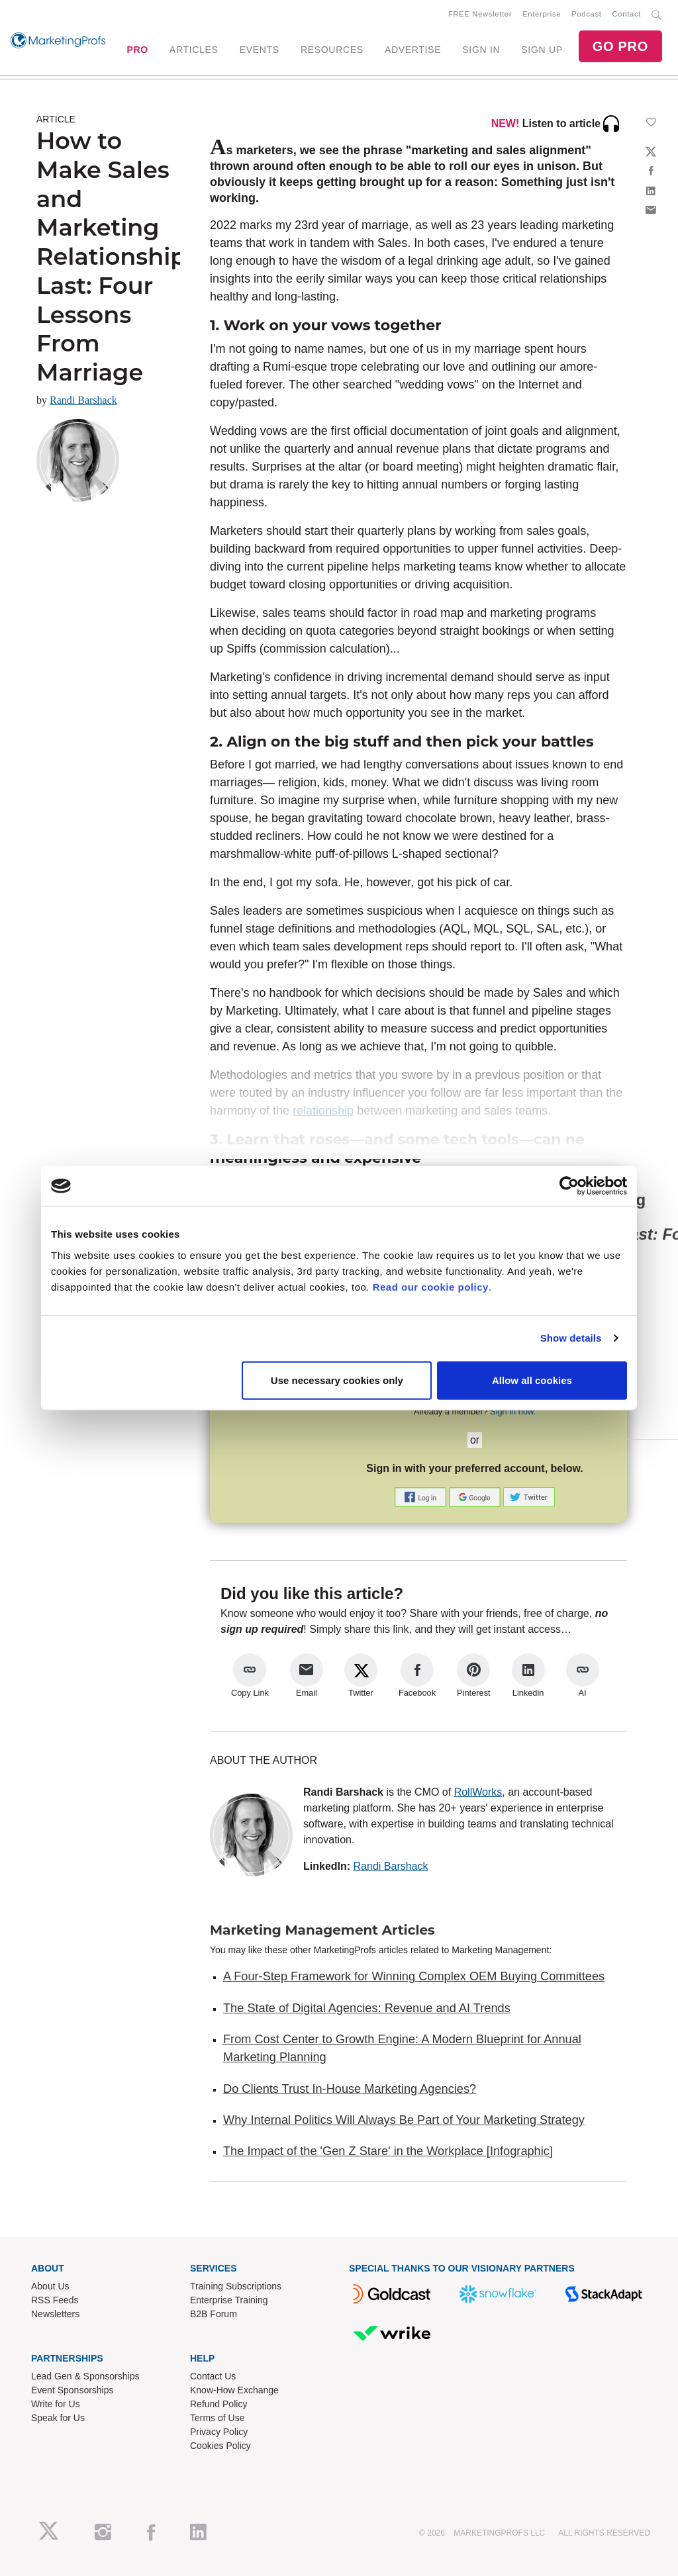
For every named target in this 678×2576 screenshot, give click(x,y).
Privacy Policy (219, 2431)
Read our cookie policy (431, 1286)
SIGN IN (481, 49)
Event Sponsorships (72, 2390)
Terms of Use (217, 2418)
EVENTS (259, 49)
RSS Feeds (55, 2300)
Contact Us (213, 2376)
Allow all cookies (532, 1379)
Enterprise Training (229, 2300)
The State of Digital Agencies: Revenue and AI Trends (366, 2008)
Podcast (586, 14)
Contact (626, 14)
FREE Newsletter (480, 14)
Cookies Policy (220, 2445)
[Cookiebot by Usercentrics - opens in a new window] (569, 1186)
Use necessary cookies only (337, 1379)
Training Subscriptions (235, 2286)
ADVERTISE (413, 49)
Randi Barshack (83, 400)
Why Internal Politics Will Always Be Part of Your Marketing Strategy (404, 2120)
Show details (571, 1338)
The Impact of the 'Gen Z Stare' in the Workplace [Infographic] (388, 2151)
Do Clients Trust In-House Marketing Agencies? (349, 2088)
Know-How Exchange (234, 2390)
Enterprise (541, 14)
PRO (137, 49)
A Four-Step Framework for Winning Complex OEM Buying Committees (414, 1976)
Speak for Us (58, 2418)
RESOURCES (332, 49)
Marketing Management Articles (322, 1930)
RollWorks (478, 1792)
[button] (422, 1496)
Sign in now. (513, 1411)
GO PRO (620, 46)
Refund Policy (218, 2404)
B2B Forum (213, 2314)
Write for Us (55, 2404)
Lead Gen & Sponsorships (85, 2376)
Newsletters (55, 2314)
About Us (50, 2286)
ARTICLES (194, 49)
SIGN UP (541, 49)
